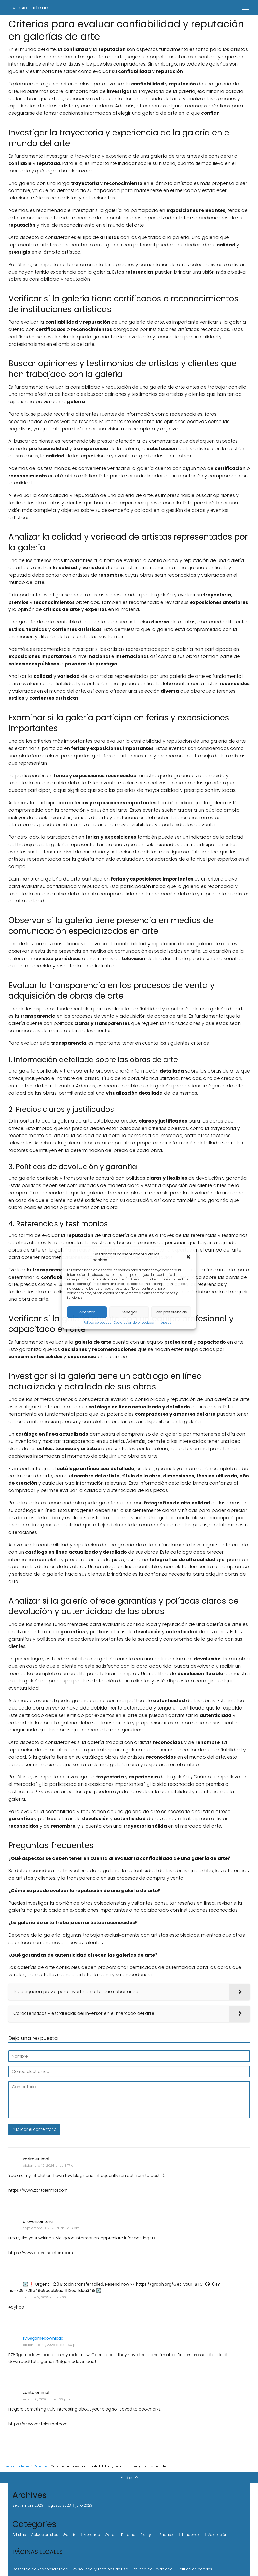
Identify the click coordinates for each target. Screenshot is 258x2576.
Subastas (168, 2534)
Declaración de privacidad (134, 1322)
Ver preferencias (171, 1312)
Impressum (166, 1322)
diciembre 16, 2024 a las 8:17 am (50, 2165)
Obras (110, 2534)
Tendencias (192, 2534)
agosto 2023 (59, 2505)
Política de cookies (97, 1322)
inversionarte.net (29, 7)
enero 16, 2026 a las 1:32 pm (46, 2399)
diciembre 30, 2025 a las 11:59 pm (51, 2344)
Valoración (217, 2534)
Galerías (71, 2534)
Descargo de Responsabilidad (40, 2569)
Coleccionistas (44, 2534)
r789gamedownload (43, 2338)
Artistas (19, 2534)
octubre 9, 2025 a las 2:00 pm (48, 2297)
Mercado (92, 2534)
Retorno (128, 2534)
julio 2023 (84, 2505)
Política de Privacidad (153, 2569)
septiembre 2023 (27, 2505)
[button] (188, 1256)
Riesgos (147, 2534)
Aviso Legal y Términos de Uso (100, 2569)
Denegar (129, 1312)
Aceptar (87, 1312)
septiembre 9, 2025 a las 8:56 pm (51, 2228)
